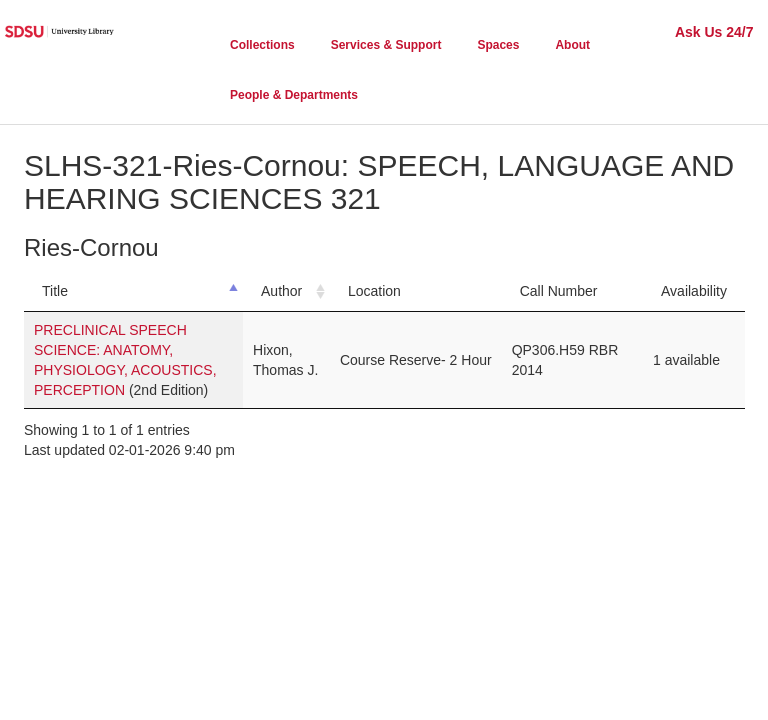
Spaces (498, 45)
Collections (262, 45)
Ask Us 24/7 (714, 32)
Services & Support (386, 45)
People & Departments (294, 95)
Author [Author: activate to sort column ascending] (281, 291)
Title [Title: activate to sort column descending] (55, 291)
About (572, 45)
